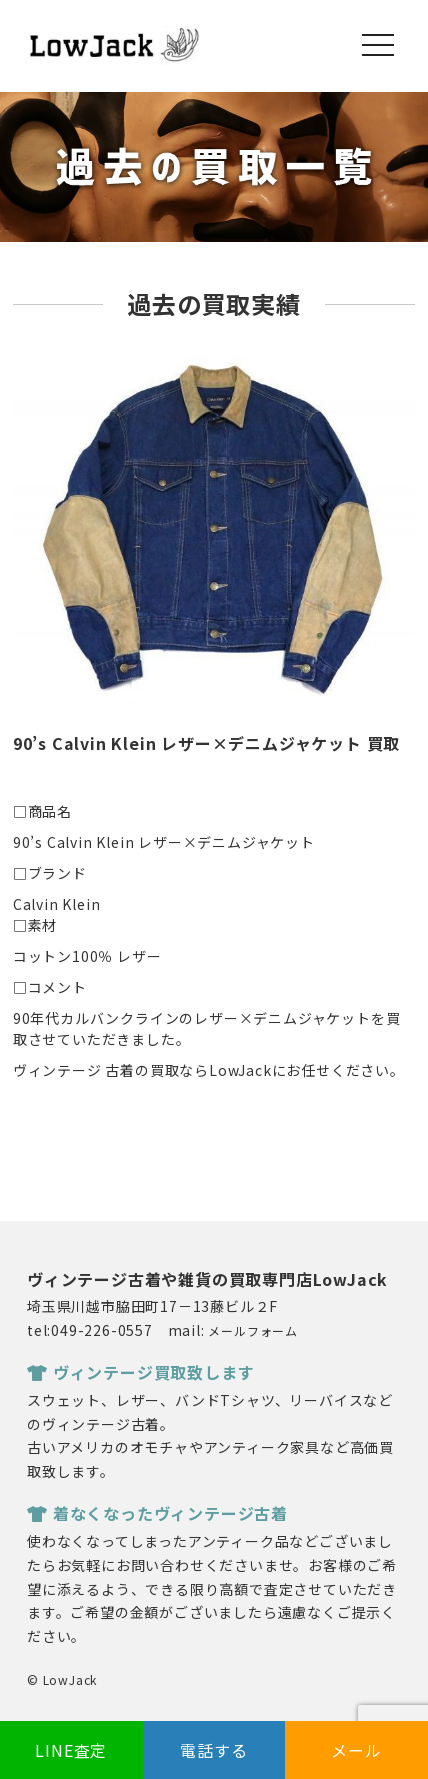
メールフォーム (253, 1330)
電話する (213, 1750)
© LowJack (62, 1679)
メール (356, 1750)
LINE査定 (71, 1750)
